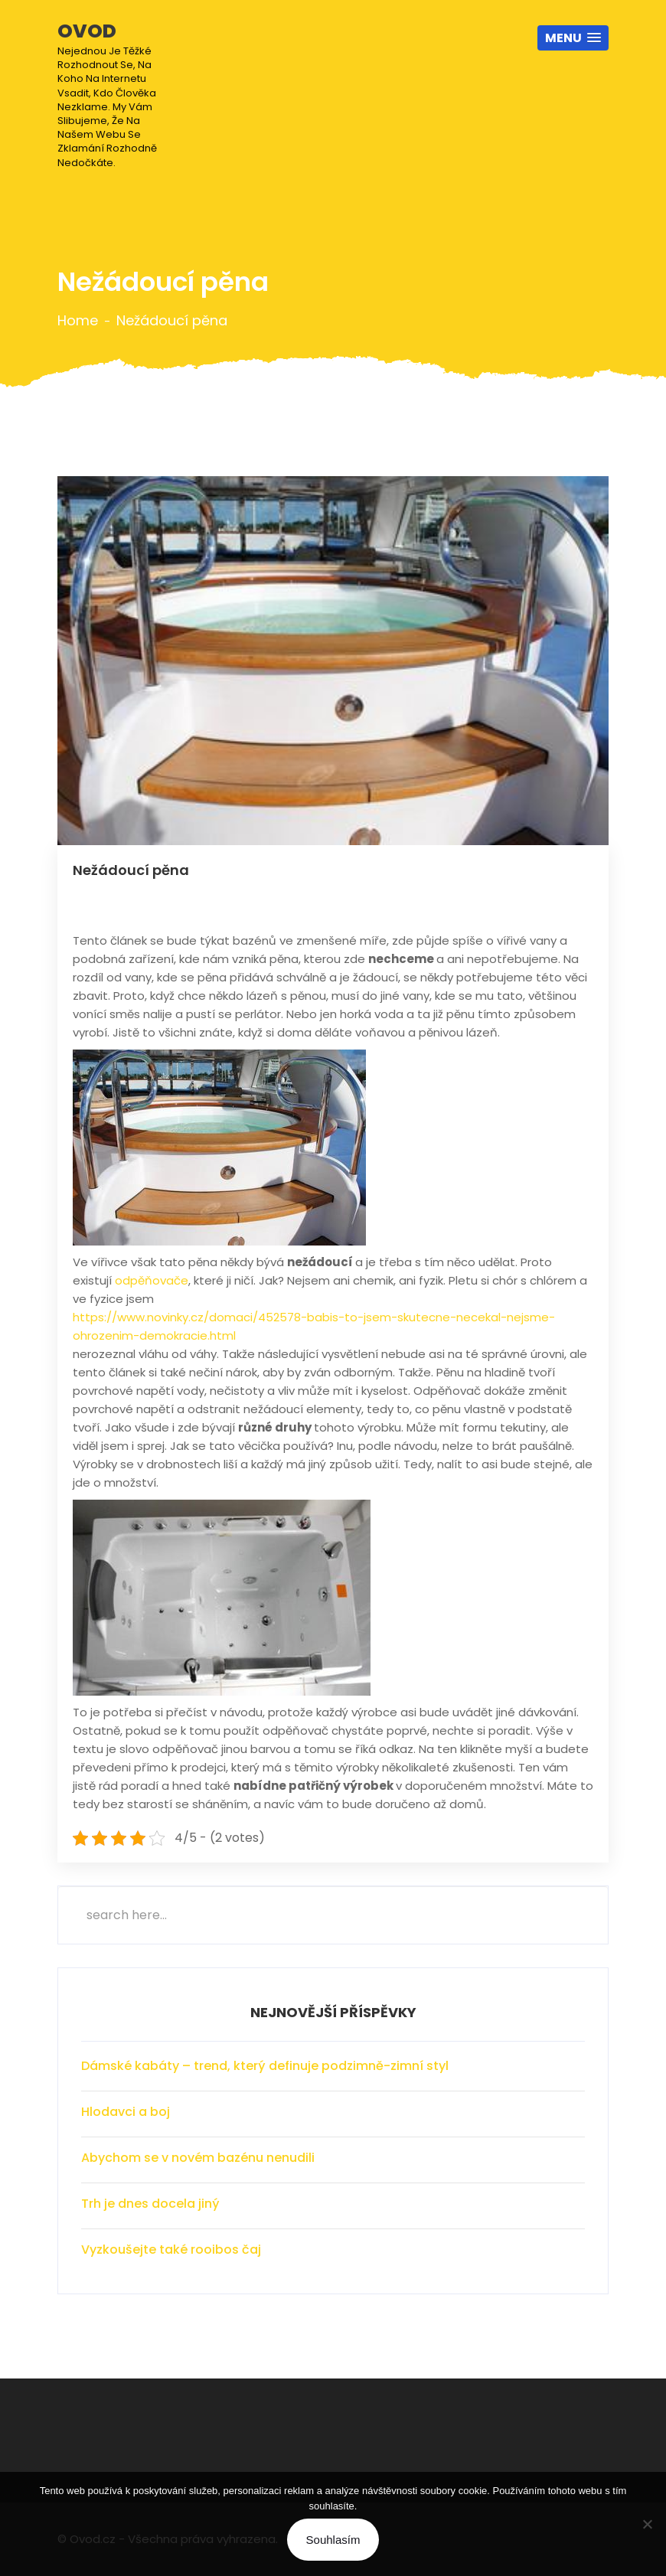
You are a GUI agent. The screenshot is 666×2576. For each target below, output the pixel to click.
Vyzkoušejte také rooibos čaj (171, 2249)
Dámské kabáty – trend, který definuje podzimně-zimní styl (265, 2066)
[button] (573, 38)
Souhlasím (333, 2539)
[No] (647, 2524)
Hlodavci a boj (125, 2112)
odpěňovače (151, 1280)
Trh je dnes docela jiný (150, 2203)
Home (77, 321)
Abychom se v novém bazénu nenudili (198, 2157)
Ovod (117, 94)
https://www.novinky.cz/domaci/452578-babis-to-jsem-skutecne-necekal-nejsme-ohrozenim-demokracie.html (314, 1326)
